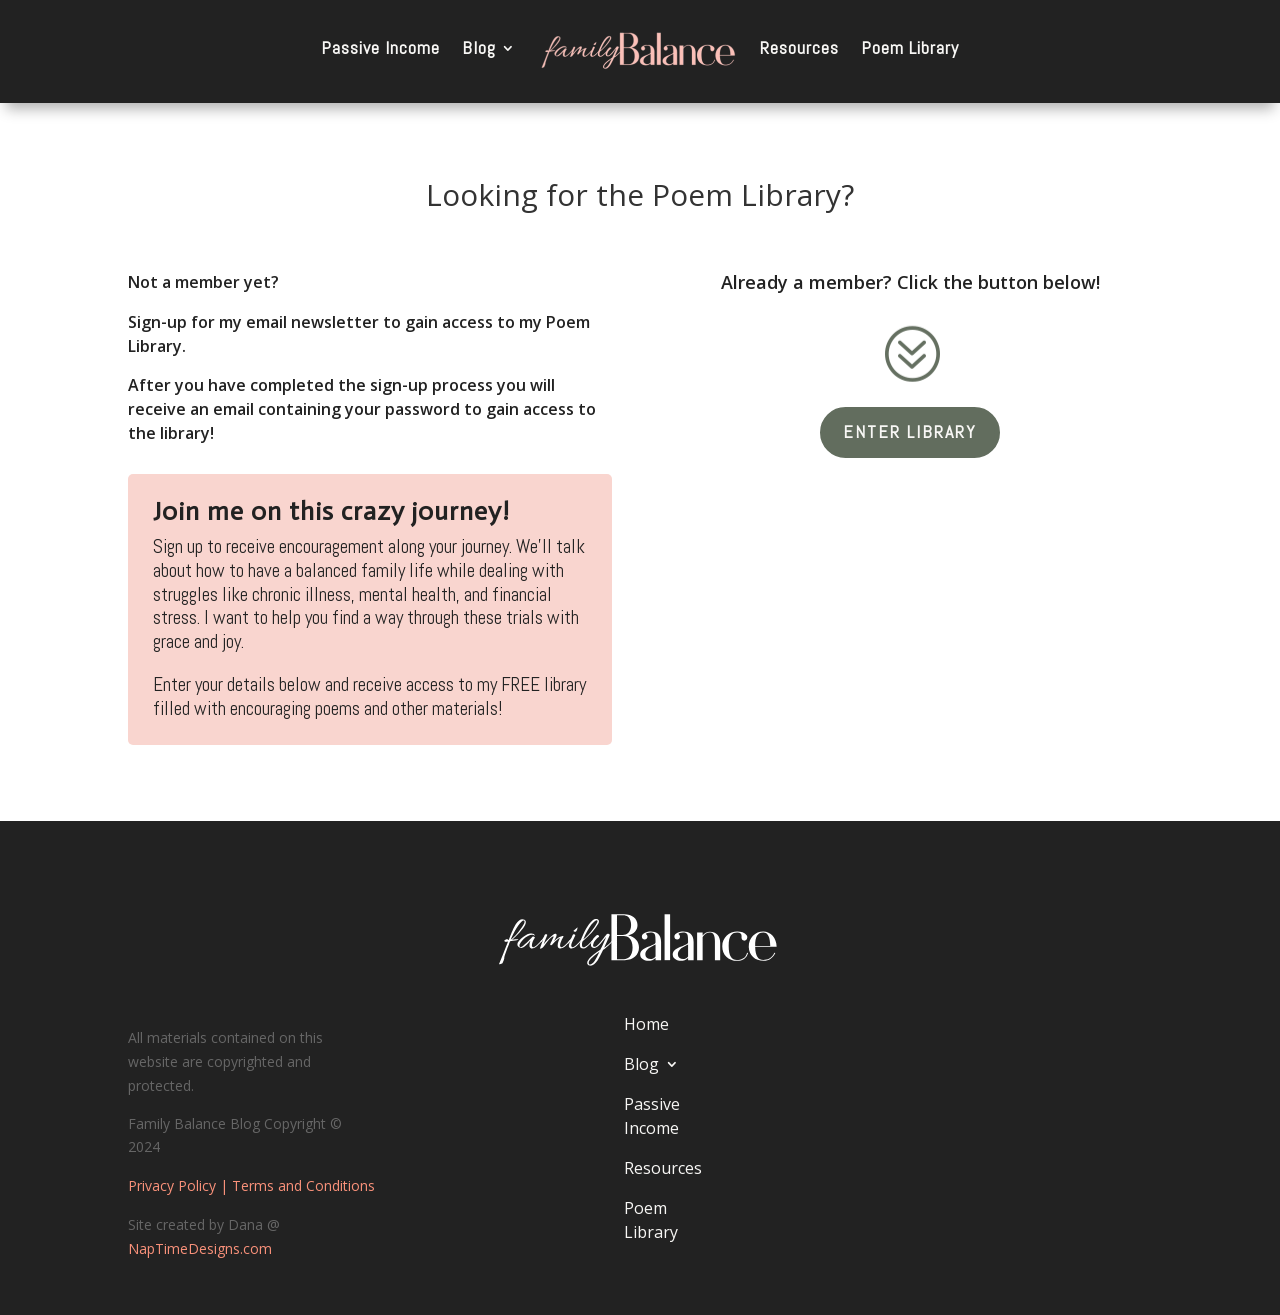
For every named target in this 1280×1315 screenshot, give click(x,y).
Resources (799, 47)
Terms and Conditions (303, 1185)
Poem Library (910, 47)
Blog (479, 47)
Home (646, 1024)
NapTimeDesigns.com (200, 1248)
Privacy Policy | (180, 1185)
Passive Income (380, 47)
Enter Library (910, 431)
